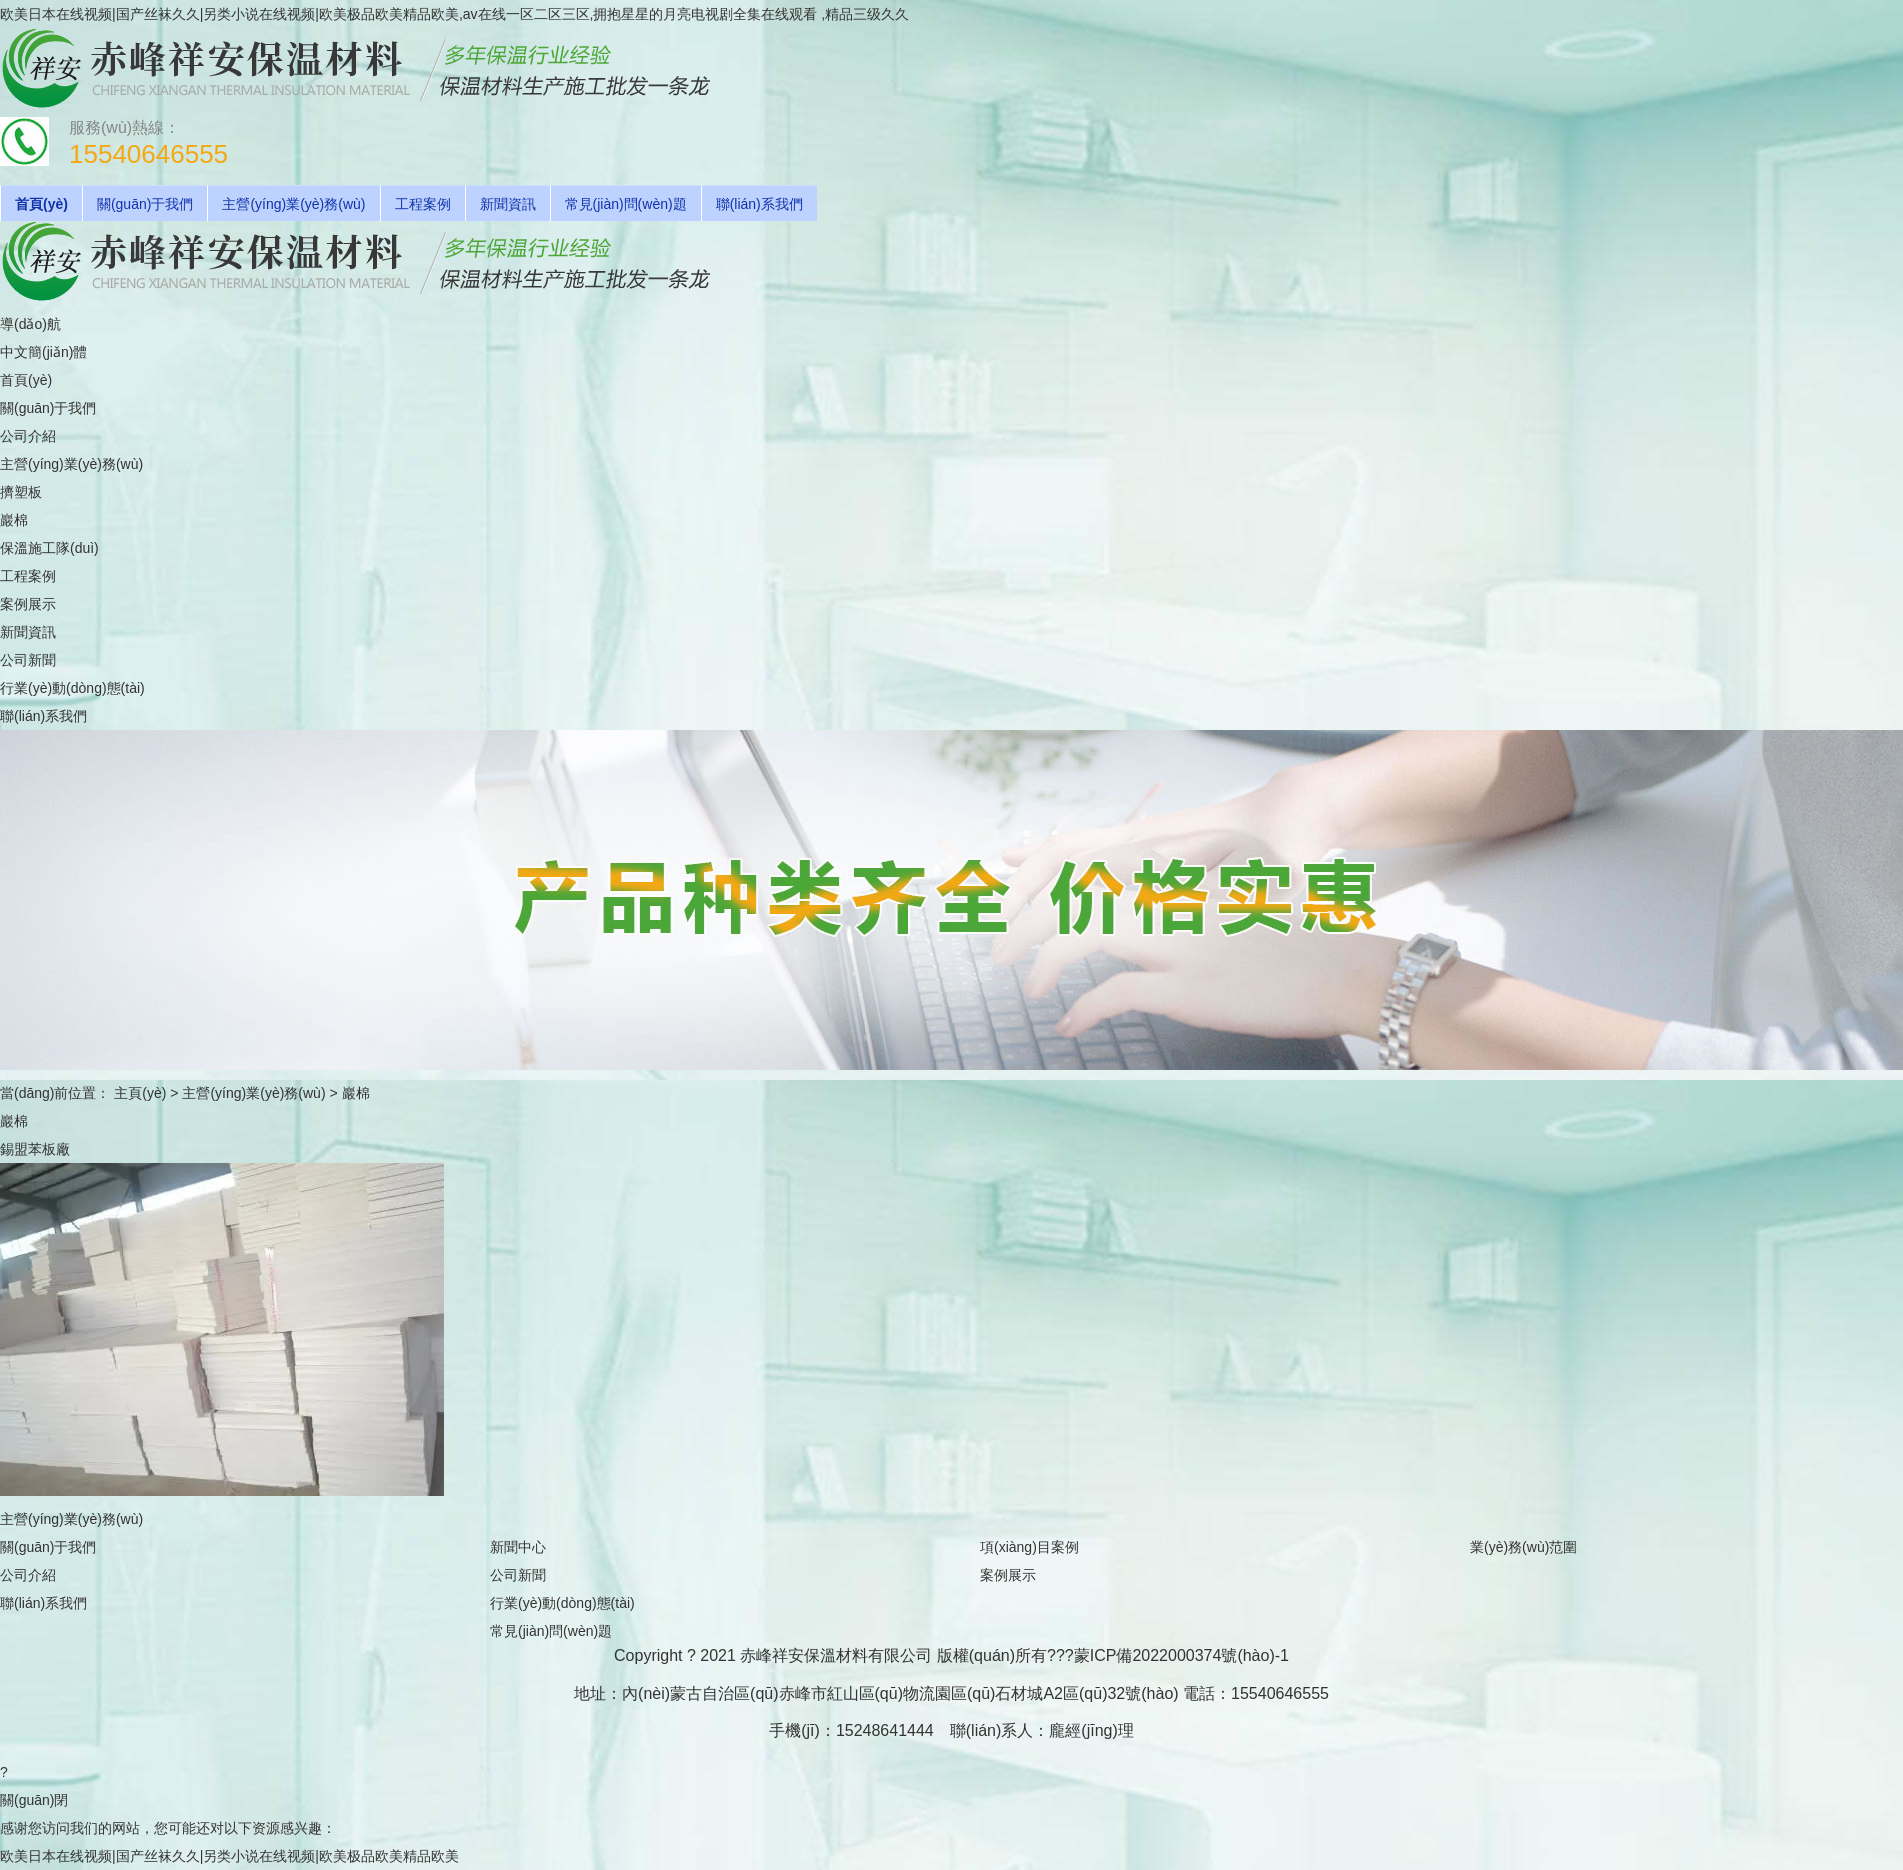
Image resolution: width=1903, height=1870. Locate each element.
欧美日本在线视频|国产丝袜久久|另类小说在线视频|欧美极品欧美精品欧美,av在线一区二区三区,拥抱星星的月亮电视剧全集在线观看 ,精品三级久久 (454, 14)
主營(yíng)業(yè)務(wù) (293, 204)
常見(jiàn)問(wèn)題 (626, 204)
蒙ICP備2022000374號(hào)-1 (1181, 1655)
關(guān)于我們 (145, 204)
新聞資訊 (508, 204)
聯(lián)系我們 (759, 204)
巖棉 (356, 1093)
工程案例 (423, 204)
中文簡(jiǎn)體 (43, 352)
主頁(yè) (140, 1093)
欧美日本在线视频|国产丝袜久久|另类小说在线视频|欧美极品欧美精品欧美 (229, 1856)
